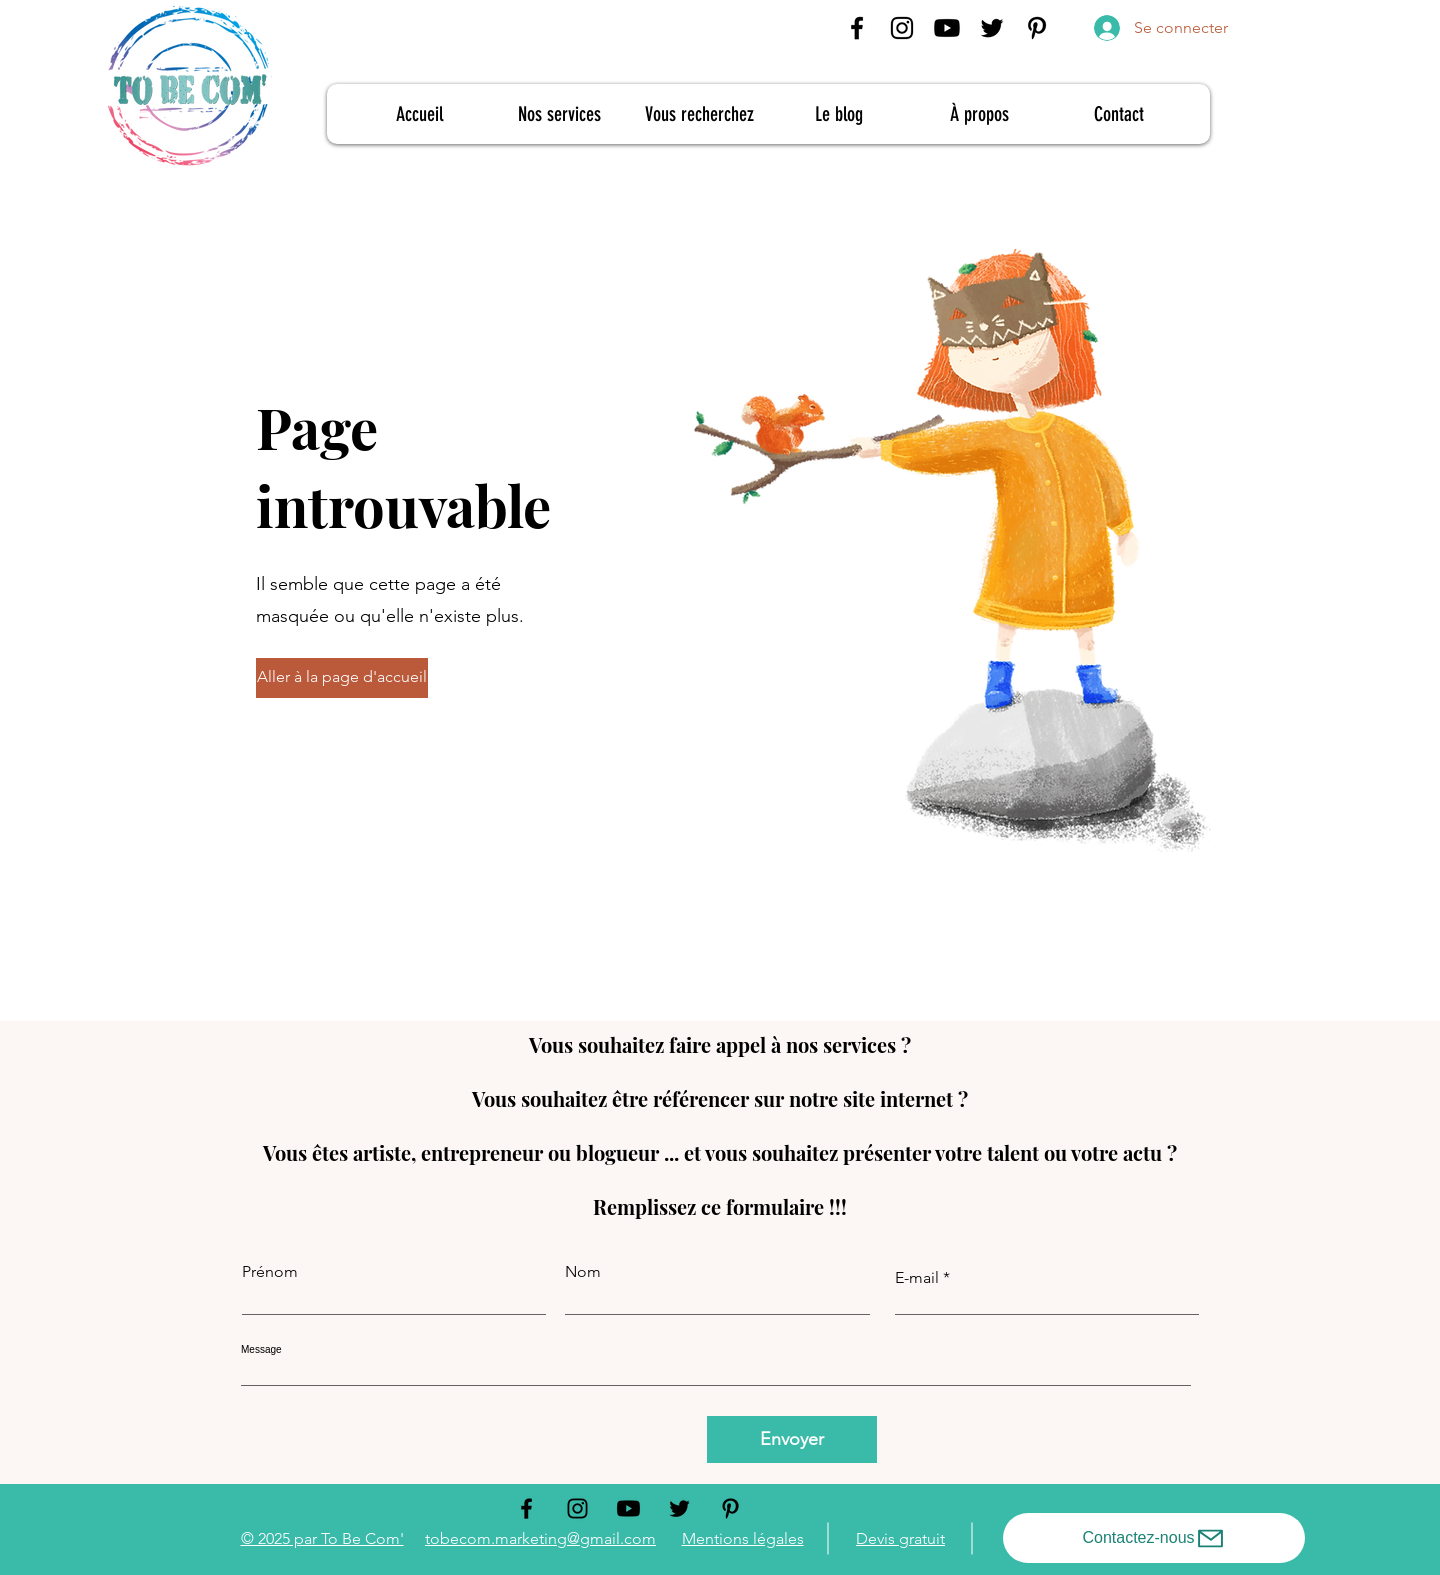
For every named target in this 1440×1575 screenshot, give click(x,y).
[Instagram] (902, 28)
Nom (583, 1272)
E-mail (917, 1278)
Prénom (270, 1272)
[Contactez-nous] (1154, 1538)
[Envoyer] (792, 1439)
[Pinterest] (1037, 28)
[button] (341, 678)
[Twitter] (992, 28)
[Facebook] (857, 28)
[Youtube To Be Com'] (947, 28)
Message (261, 1350)
